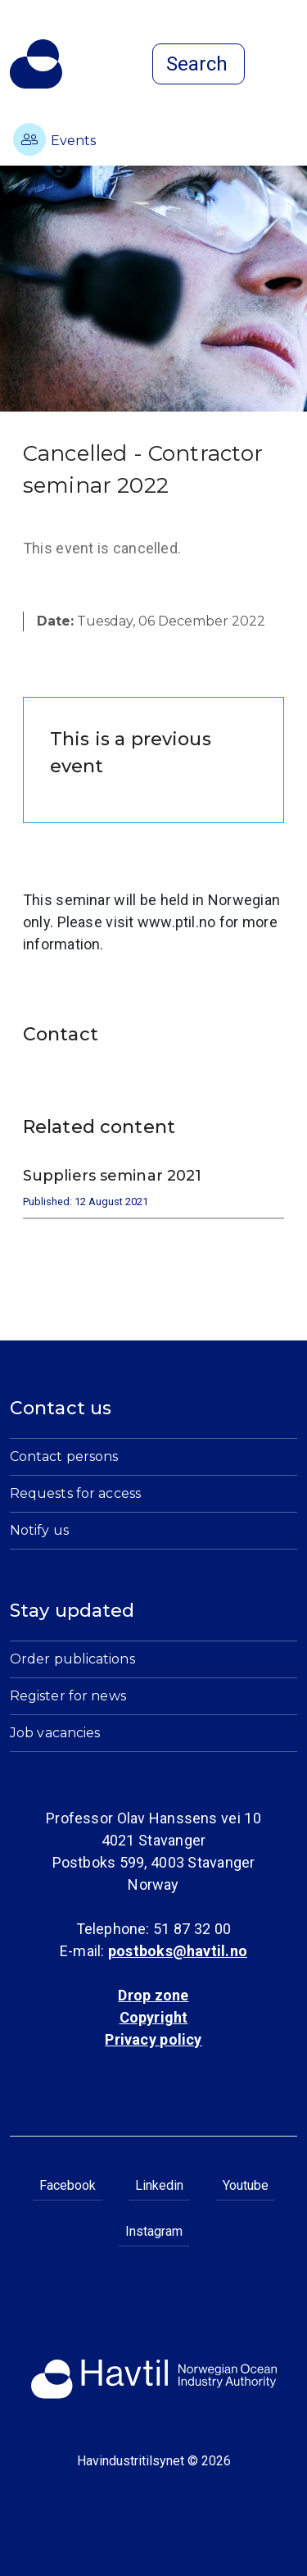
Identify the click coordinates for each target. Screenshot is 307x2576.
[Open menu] (287, 66)
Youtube (246, 2185)
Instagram (154, 2231)
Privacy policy (153, 2039)
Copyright (154, 2017)
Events (54, 139)
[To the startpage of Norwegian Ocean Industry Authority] (36, 64)
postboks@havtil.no (177, 1950)
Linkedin (159, 2185)
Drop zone (153, 1995)
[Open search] (198, 63)
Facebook (67, 2185)
